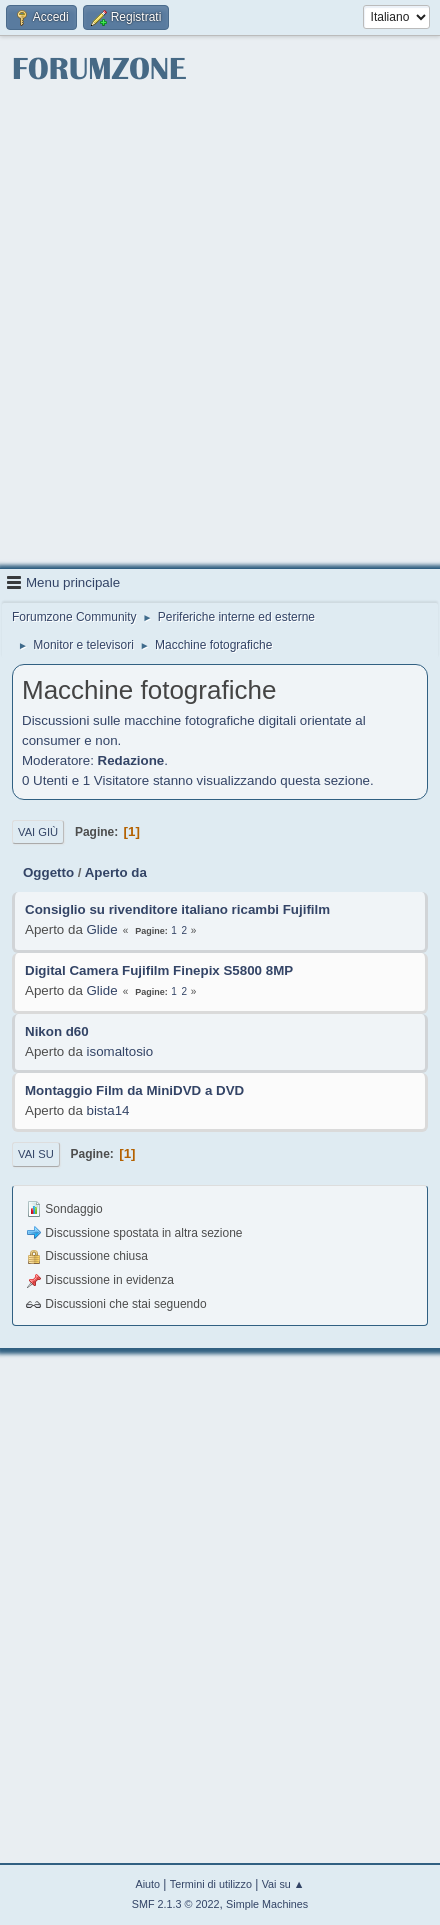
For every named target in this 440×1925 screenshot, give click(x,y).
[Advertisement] (220, 328)
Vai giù (38, 832)
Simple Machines (267, 1904)
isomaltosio (120, 1051)
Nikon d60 (57, 1031)
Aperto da (116, 872)
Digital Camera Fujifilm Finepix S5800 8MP (159, 970)
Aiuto (147, 1884)
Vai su (36, 1154)
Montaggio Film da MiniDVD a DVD (134, 1090)
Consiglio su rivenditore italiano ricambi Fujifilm (177, 909)
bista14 (108, 1110)
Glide (102, 929)
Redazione (131, 760)
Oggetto (48, 872)
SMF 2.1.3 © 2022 (176, 1904)
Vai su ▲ (283, 1884)
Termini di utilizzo (211, 1884)
